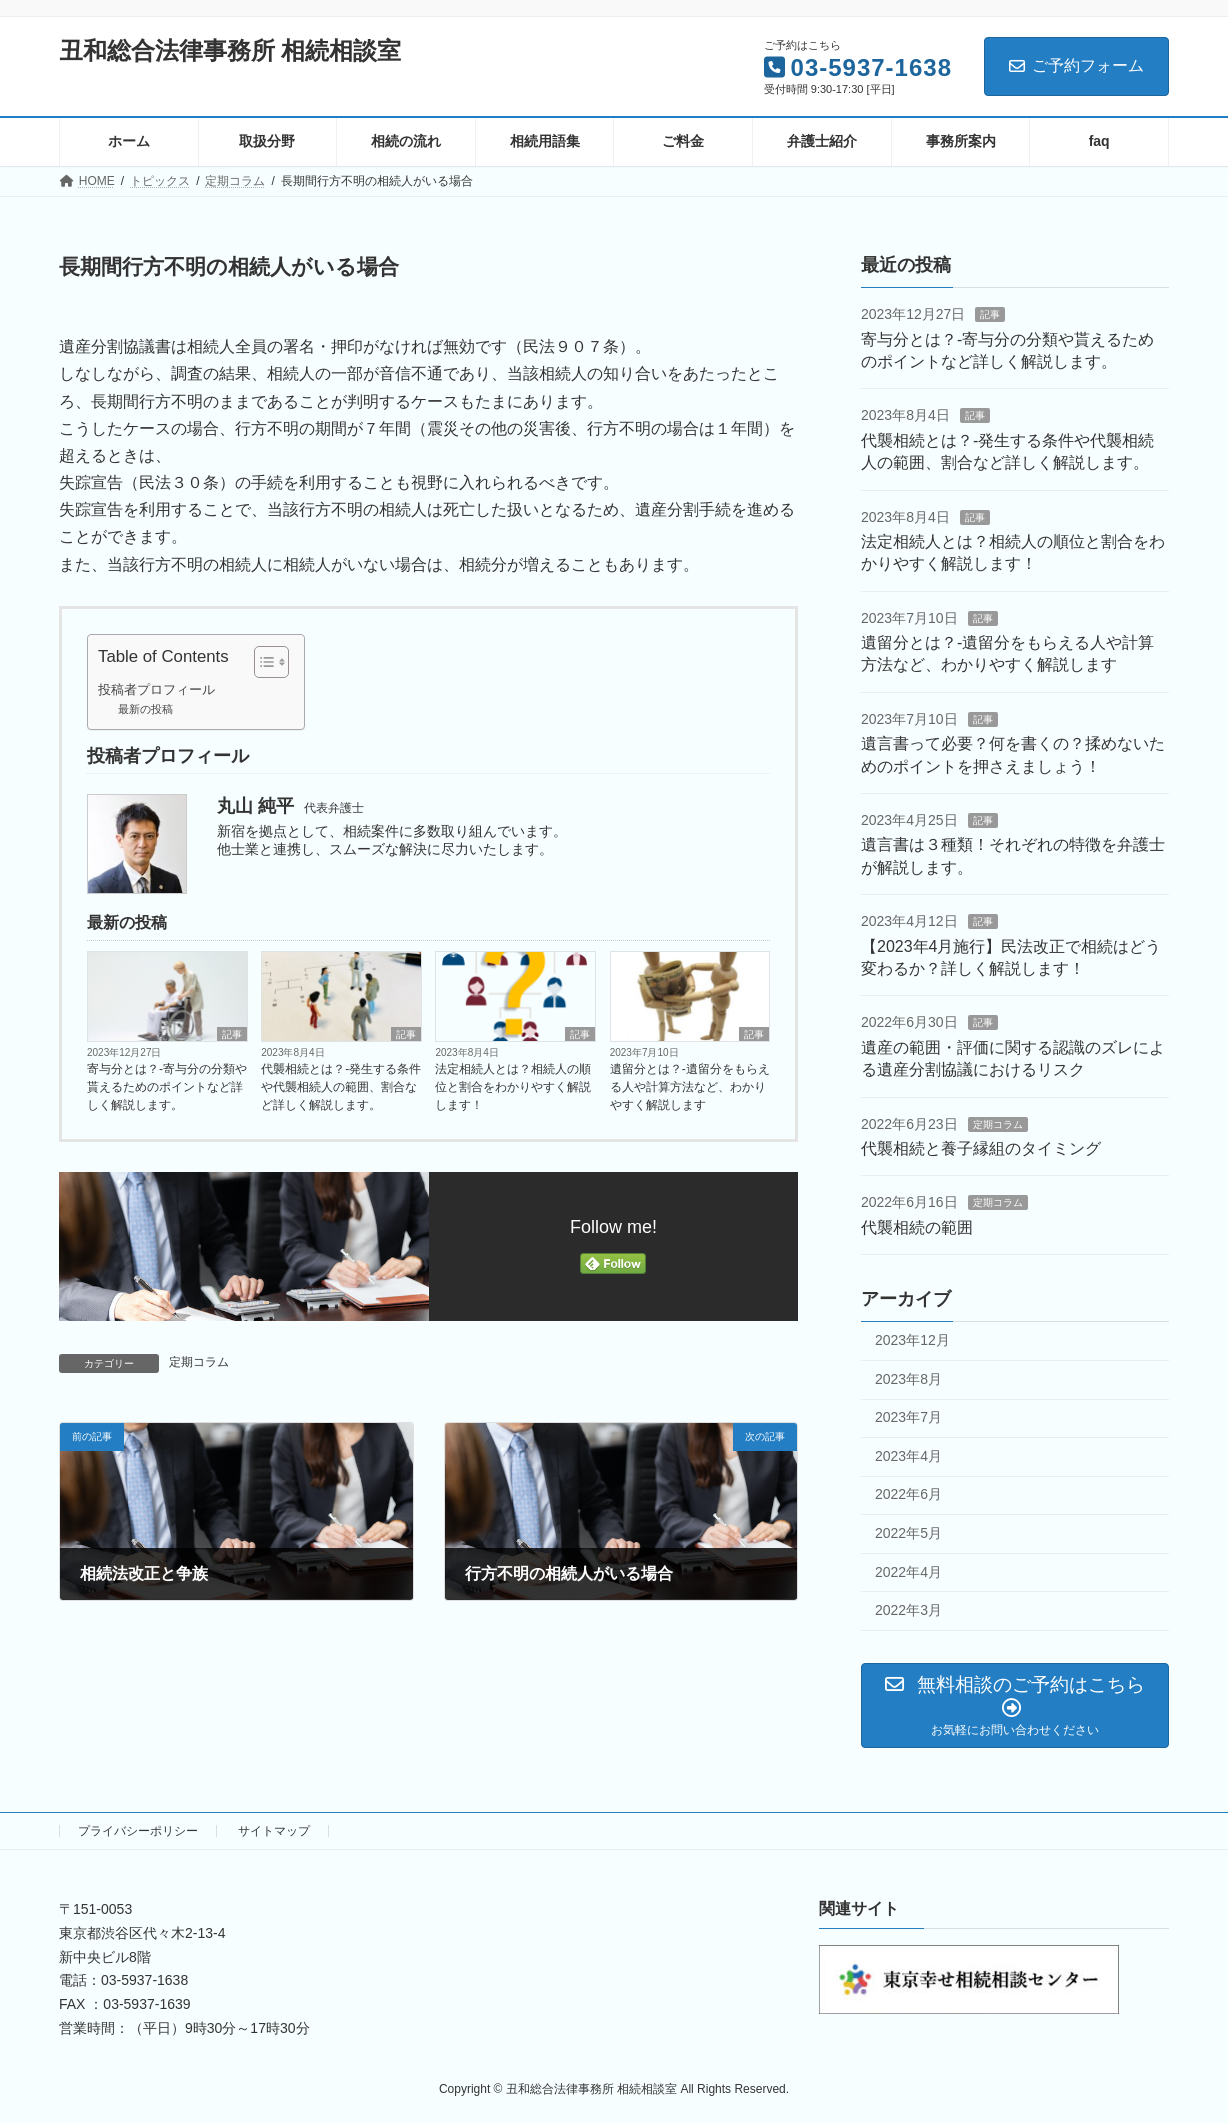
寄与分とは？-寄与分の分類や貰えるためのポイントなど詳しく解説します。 (167, 1087)
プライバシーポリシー (138, 1831)
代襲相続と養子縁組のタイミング (981, 1148)
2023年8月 (908, 1378)
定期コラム (199, 1362)
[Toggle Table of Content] (261, 662)
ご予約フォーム (1076, 65)
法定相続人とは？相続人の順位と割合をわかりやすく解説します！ (513, 1087)
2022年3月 (908, 1610)
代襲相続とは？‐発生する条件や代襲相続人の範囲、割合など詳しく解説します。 (341, 1087)
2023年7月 (908, 1417)
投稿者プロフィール (156, 690)
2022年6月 (908, 1494)
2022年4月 (908, 1571)
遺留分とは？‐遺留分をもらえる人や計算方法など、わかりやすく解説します (690, 1087)
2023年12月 (912, 1340)
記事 (232, 1034)
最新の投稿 (145, 709)
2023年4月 (908, 1456)
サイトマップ (274, 1831)
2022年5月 (908, 1533)
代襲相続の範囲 (917, 1227)
